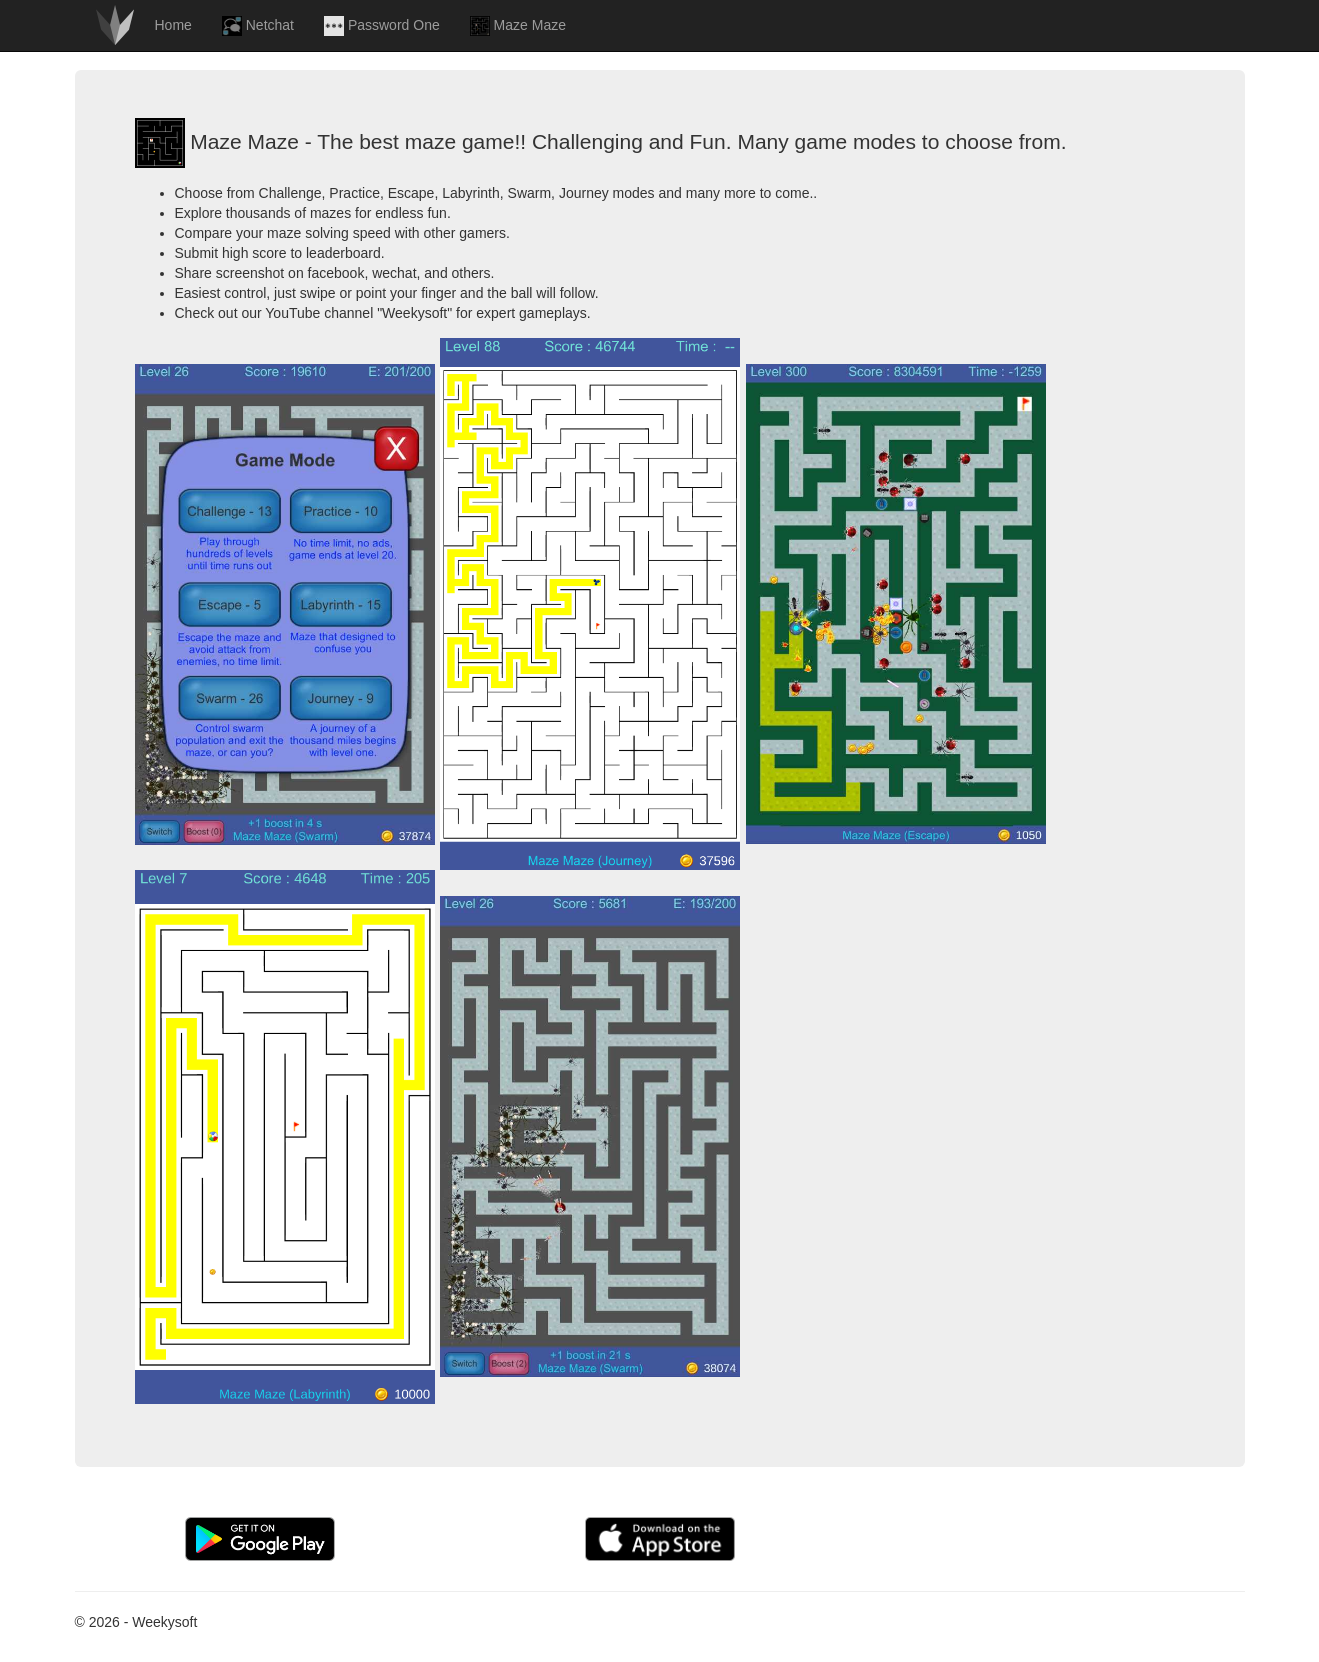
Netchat (258, 26)
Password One (382, 26)
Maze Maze (518, 26)
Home (173, 25)
